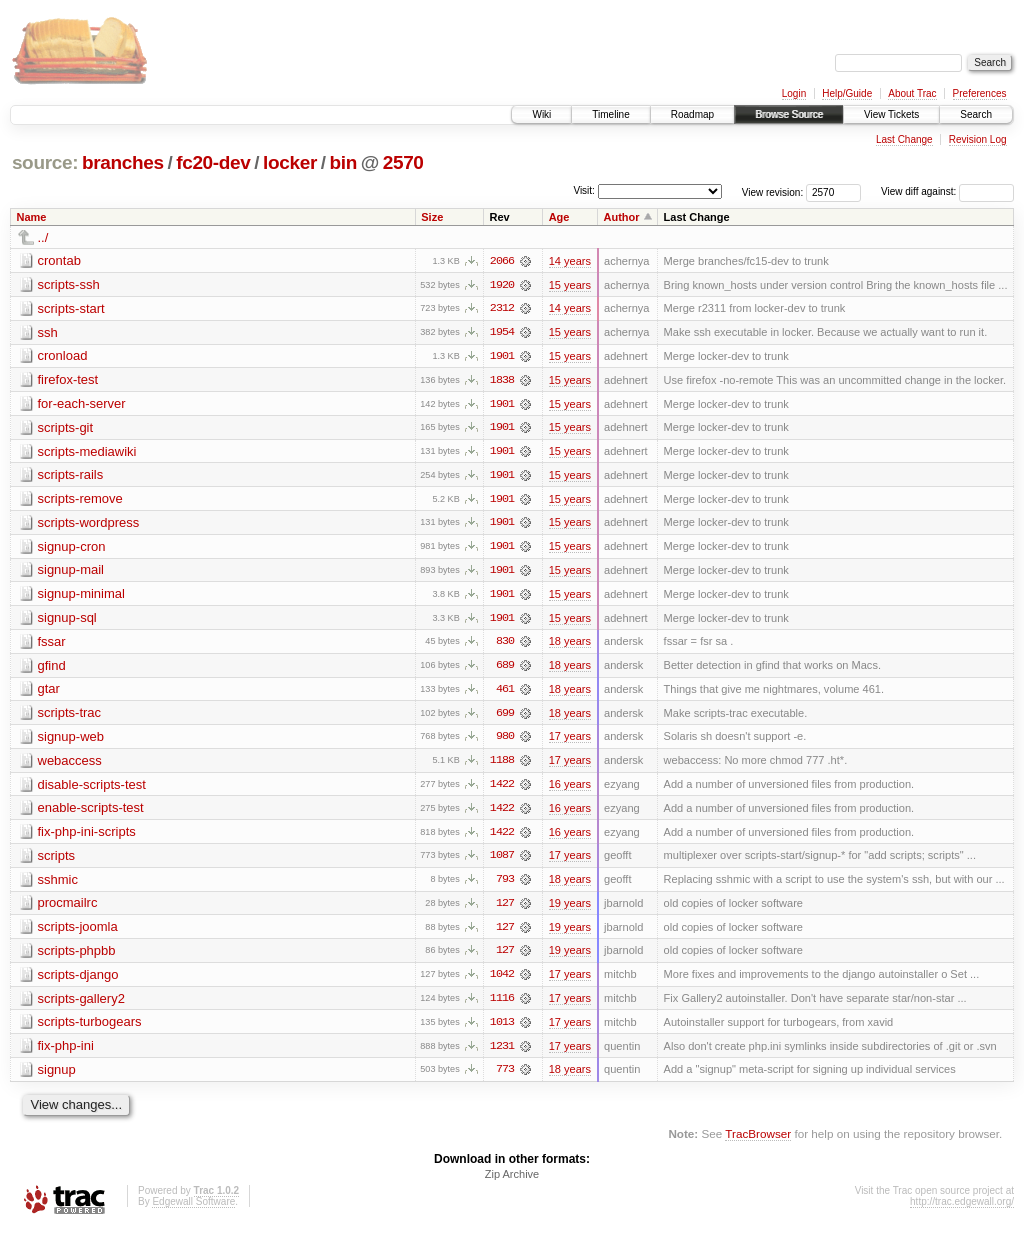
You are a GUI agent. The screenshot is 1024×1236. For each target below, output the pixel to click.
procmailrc (68, 908)
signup (57, 1076)
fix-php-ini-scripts (87, 836)
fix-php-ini (66, 1052)
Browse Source (789, 114)
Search (976, 114)
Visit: (584, 190)
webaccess (70, 764)
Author (622, 217)
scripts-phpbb (77, 956)
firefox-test (68, 380)
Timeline (610, 114)
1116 (502, 1005)
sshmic (58, 884)
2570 (403, 162)
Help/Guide (847, 93)
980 (505, 741)
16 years (570, 789)
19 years (570, 909)
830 (505, 645)
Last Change (904, 139)
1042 (502, 981)
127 (505, 909)
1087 (502, 861)
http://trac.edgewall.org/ (962, 1209)
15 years (570, 285)
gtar (49, 692)
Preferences (980, 93)
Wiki (541, 114)
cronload (63, 356)
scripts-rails (71, 476)
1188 (502, 765)
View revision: (773, 191)
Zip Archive (512, 1182)
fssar (52, 644)
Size (432, 217)
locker (290, 162)
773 (505, 1077)
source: (45, 162)
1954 (502, 333)
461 (505, 693)
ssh (48, 332)
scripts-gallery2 (81, 1004)
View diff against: (947, 191)
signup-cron (72, 548)
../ (43, 237)
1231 (502, 1053)
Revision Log (978, 139)
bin (342, 162)
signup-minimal (81, 596)
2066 (502, 261)
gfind (52, 668)
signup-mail (71, 572)
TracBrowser (758, 1141)
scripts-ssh (69, 284)
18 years (570, 645)
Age (559, 217)
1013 (502, 1029)
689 (505, 669)
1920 (502, 285)
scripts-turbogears (90, 1028)
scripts (57, 860)
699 (505, 717)
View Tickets (891, 114)
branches (123, 162)
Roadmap (692, 114)
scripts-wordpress (89, 524)
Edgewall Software (193, 1209)
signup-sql (67, 620)
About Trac (912, 93)
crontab (59, 260)
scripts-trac (70, 716)
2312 (502, 309)
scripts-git (66, 428)
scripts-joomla (78, 932)
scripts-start (71, 308)
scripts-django (78, 980)
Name (32, 217)
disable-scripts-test (92, 788)
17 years (570, 741)
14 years (570, 261)
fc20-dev (213, 162)
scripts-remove (80, 500)
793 (505, 885)
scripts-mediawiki (87, 452)
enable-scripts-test (91, 812)
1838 (502, 381)
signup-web (71, 740)
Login (794, 93)
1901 (502, 357)
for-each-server (82, 404)
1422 (502, 789)
